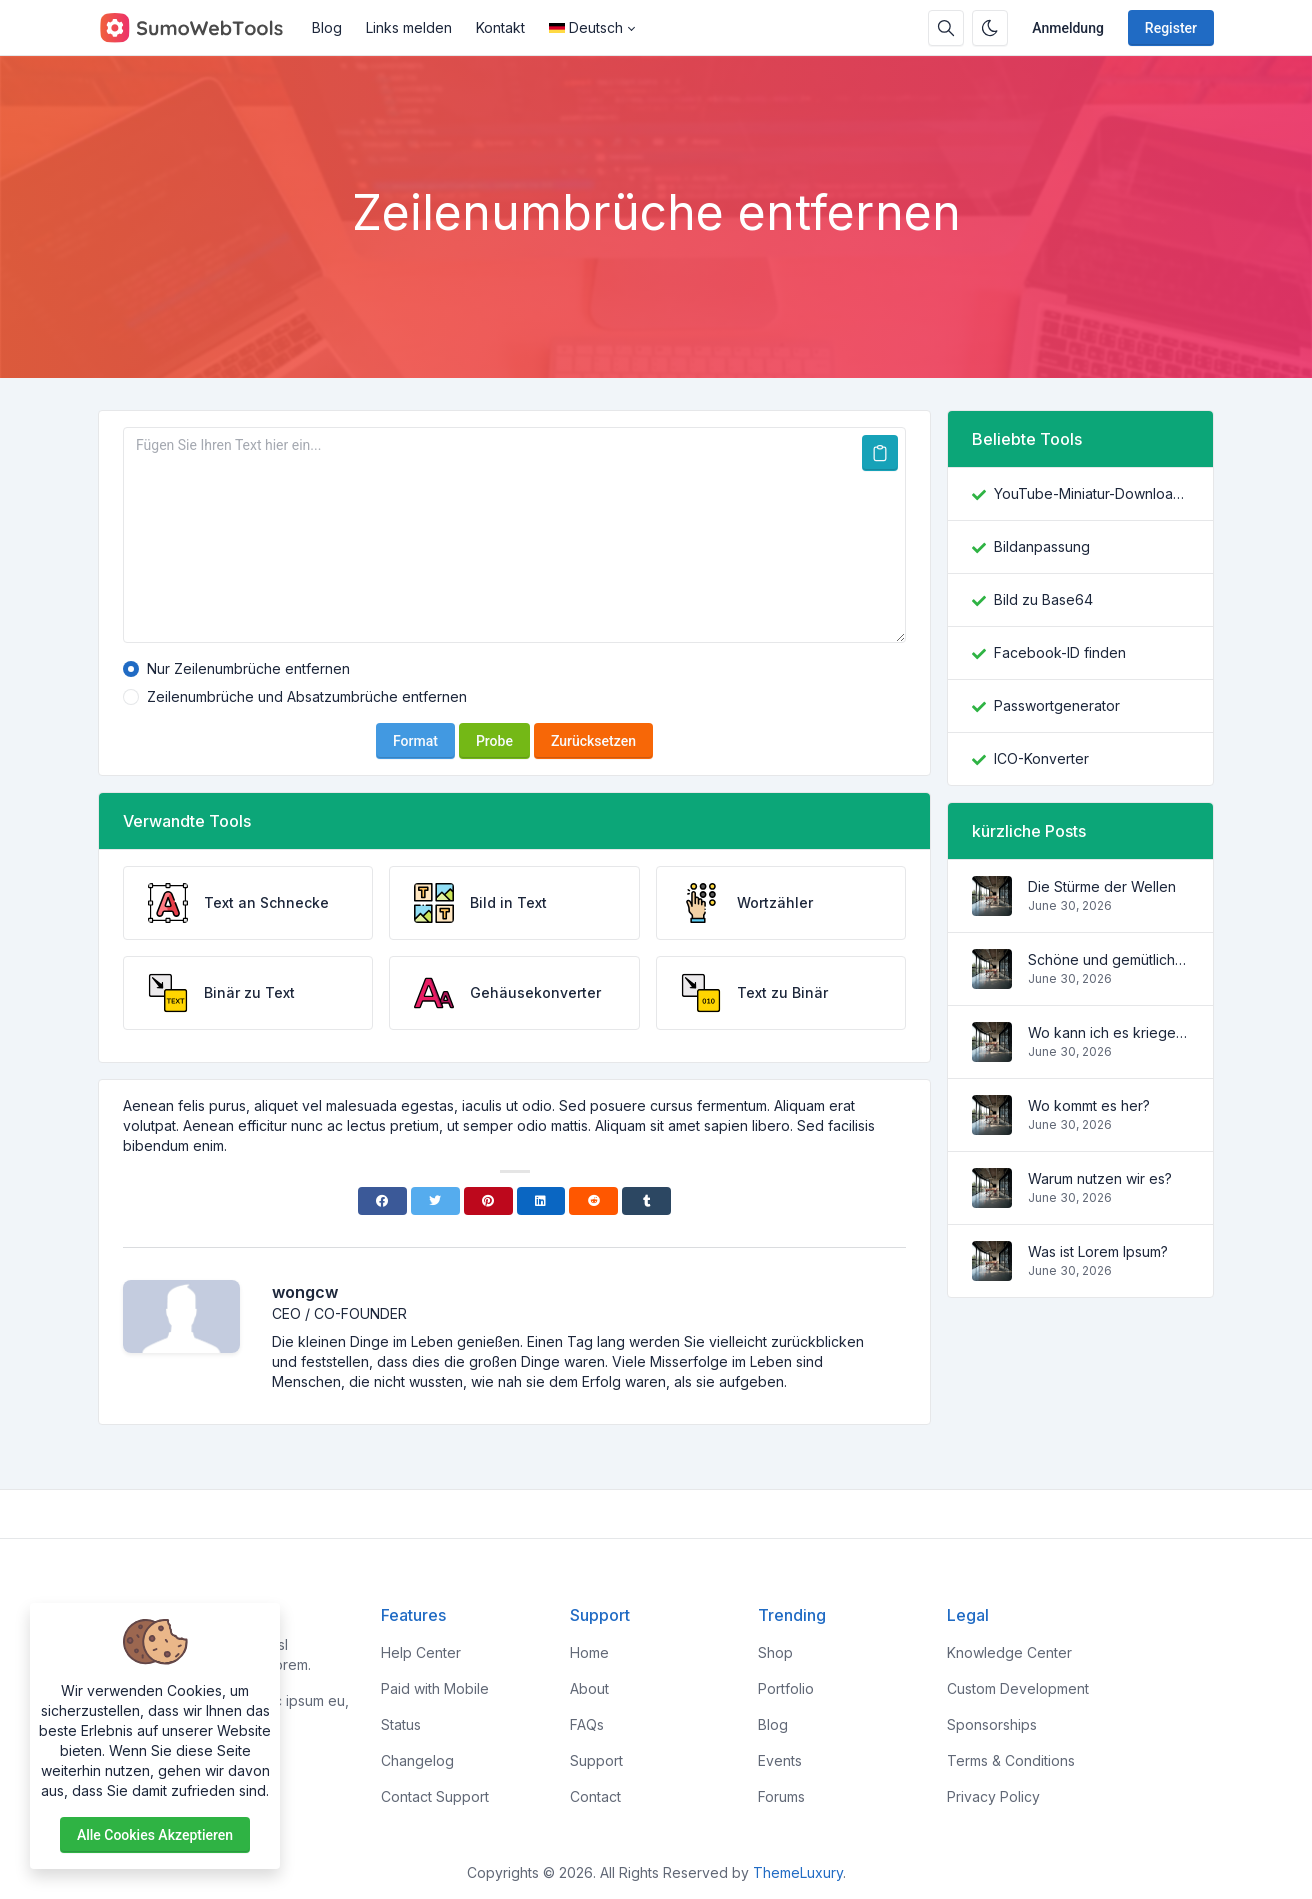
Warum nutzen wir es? (1100, 1178)
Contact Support (435, 1796)
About (589, 1688)
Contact (595, 1796)
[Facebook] (382, 1201)
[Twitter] (435, 1201)
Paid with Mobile (435, 1688)
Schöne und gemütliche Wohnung (1108, 959)
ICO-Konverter (1041, 758)
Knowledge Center (1009, 1652)
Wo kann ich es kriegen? (1108, 1032)
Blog (327, 27)
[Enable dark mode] (990, 28)
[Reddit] (593, 1201)
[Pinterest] (488, 1201)
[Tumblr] (646, 1201)
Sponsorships (992, 1724)
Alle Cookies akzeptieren (155, 1835)
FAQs (587, 1724)
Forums (781, 1796)
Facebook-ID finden (1060, 652)
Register (1171, 28)
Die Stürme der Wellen (1102, 886)
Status (401, 1724)
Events (780, 1760)
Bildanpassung (1042, 546)
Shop (775, 1652)
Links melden (409, 27)
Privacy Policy (993, 1796)
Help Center (421, 1652)
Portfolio (786, 1688)
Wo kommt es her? (1089, 1105)
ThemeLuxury (798, 1872)
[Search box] (946, 28)
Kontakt (500, 27)
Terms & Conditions (1011, 1760)
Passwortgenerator (1057, 705)
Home (589, 1652)
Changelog (417, 1760)
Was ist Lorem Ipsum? (1098, 1251)
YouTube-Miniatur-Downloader (1091, 493)
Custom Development (1018, 1688)
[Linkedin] (541, 1201)
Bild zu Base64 (1043, 599)
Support (596, 1760)
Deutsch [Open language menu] (586, 27)
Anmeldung (1068, 28)
